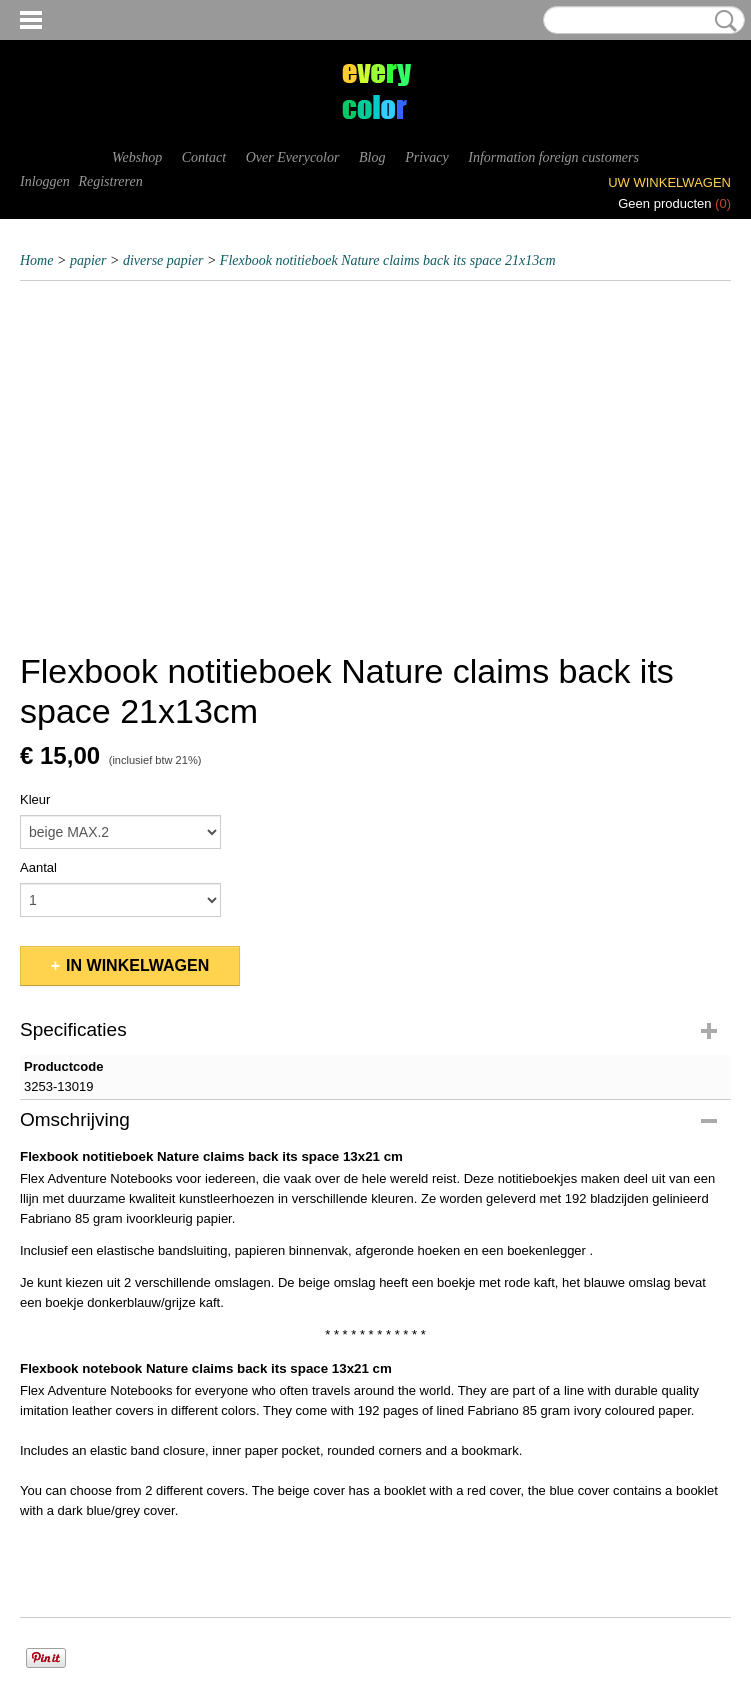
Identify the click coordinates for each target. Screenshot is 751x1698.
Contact (204, 157)
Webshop (137, 157)
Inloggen (45, 181)
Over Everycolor (293, 157)
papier (88, 260)
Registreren (110, 181)
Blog (372, 157)
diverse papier (163, 260)
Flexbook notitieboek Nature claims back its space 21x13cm (388, 260)
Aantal (38, 867)
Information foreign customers (553, 157)
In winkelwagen (137, 965)
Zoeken (722, 21)
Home (36, 260)
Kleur (35, 799)
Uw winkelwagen (669, 182)
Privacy (427, 157)
